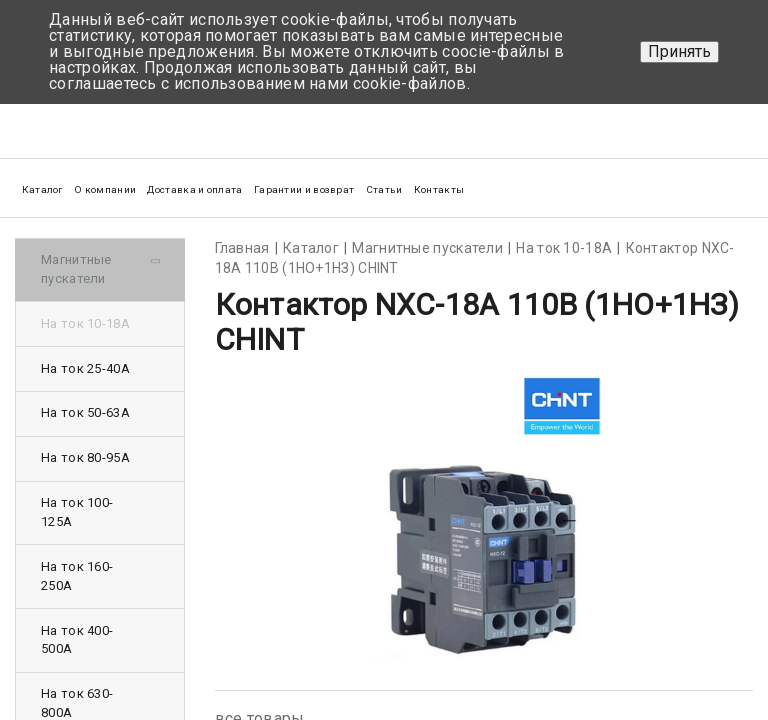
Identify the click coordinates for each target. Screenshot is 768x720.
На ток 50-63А (85, 412)
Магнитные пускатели (76, 269)
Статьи (384, 189)
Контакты (439, 189)
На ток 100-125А (77, 512)
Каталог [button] (42, 189)
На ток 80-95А (85, 457)
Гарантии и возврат (304, 189)
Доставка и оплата (194, 189)
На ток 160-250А (77, 576)
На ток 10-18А (85, 323)
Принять (679, 51)
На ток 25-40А (85, 368)
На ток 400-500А (77, 640)
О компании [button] (105, 189)
